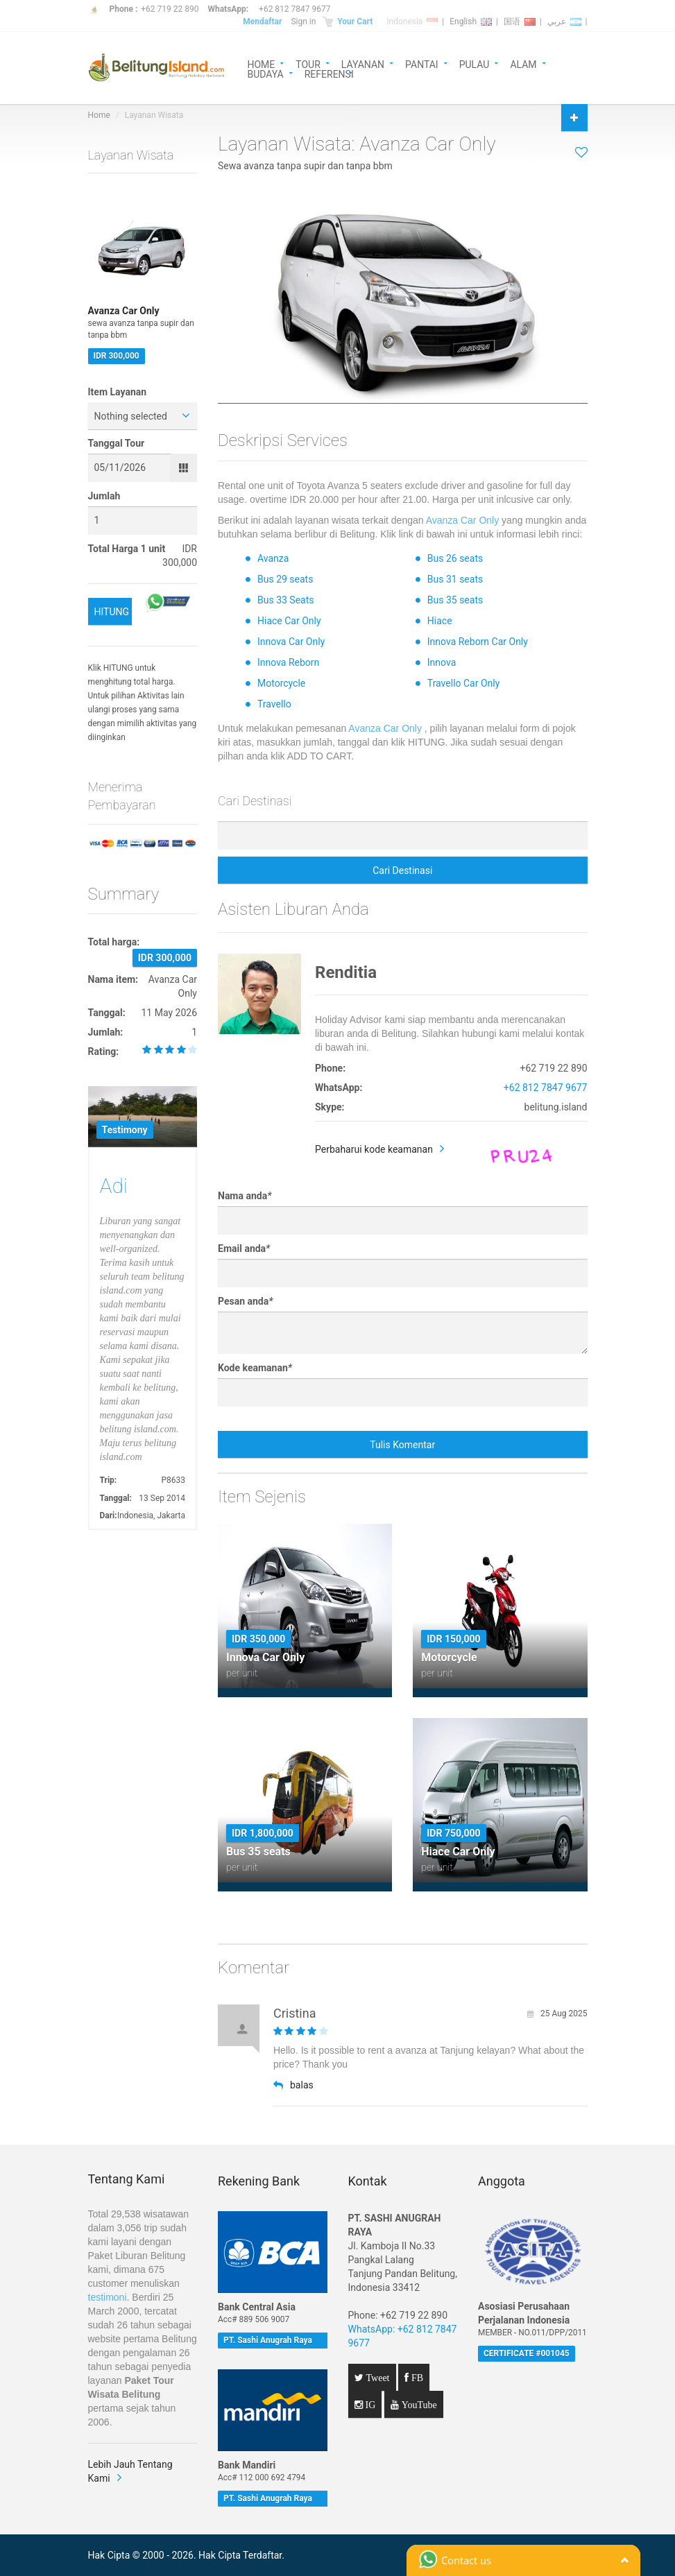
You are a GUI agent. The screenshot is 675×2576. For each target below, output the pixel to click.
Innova (441, 662)
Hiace (439, 620)
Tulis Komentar (402, 1444)
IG (369, 2405)
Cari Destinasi (402, 870)
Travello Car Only (463, 683)
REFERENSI (329, 73)
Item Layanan (117, 391)
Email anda (244, 1248)
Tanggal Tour (116, 443)
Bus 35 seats (455, 600)
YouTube (418, 2405)
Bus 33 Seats (285, 600)
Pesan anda (245, 1301)
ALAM (523, 63)
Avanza (273, 558)
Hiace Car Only (289, 620)
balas (293, 2084)
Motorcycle (281, 683)
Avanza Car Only (462, 520)
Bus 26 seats (455, 558)
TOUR (308, 63)
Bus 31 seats (455, 579)
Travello (274, 704)
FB (416, 2377)
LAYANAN (362, 63)
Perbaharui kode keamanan (374, 1149)
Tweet (377, 2377)
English (471, 21)
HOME (261, 63)
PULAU (474, 63)
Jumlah (104, 495)
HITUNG (112, 611)
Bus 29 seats (285, 579)
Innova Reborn (288, 662)
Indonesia (412, 21)
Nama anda (244, 1195)
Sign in (303, 21)
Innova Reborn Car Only (477, 641)
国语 (520, 21)
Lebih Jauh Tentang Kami (130, 2471)
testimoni (107, 2297)
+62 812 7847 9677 (294, 9)
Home (99, 115)
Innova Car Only (291, 641)
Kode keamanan (255, 1367)
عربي (564, 21)
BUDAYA (266, 73)
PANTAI (421, 63)
